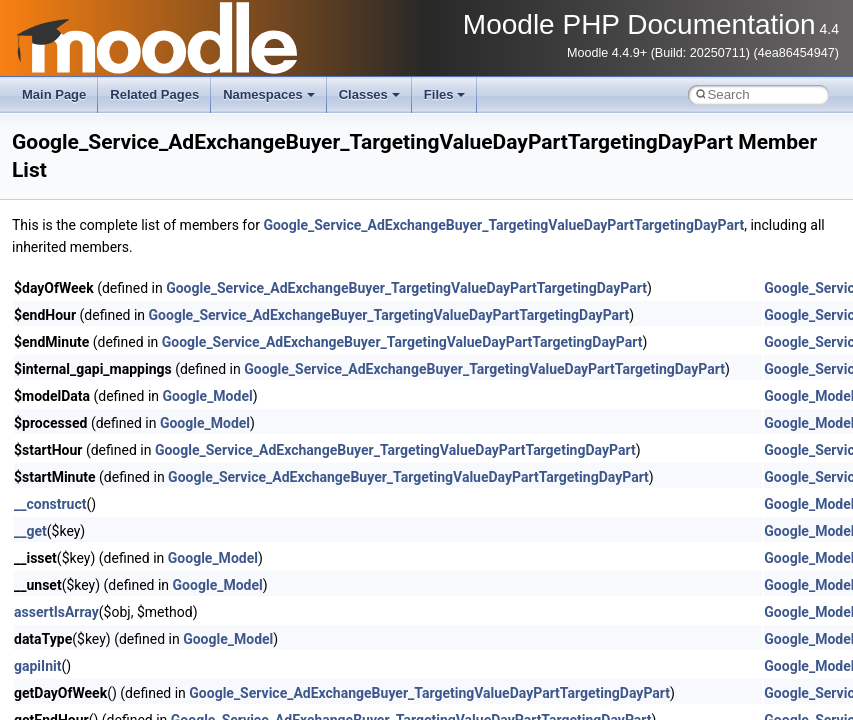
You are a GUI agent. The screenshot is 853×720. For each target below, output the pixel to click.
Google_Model (208, 396)
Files (445, 94)
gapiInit (37, 666)
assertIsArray (56, 612)
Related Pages (154, 94)
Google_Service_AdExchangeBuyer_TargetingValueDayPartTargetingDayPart (503, 225)
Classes (369, 94)
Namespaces (269, 94)
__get (30, 531)
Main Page (54, 94)
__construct (50, 504)
